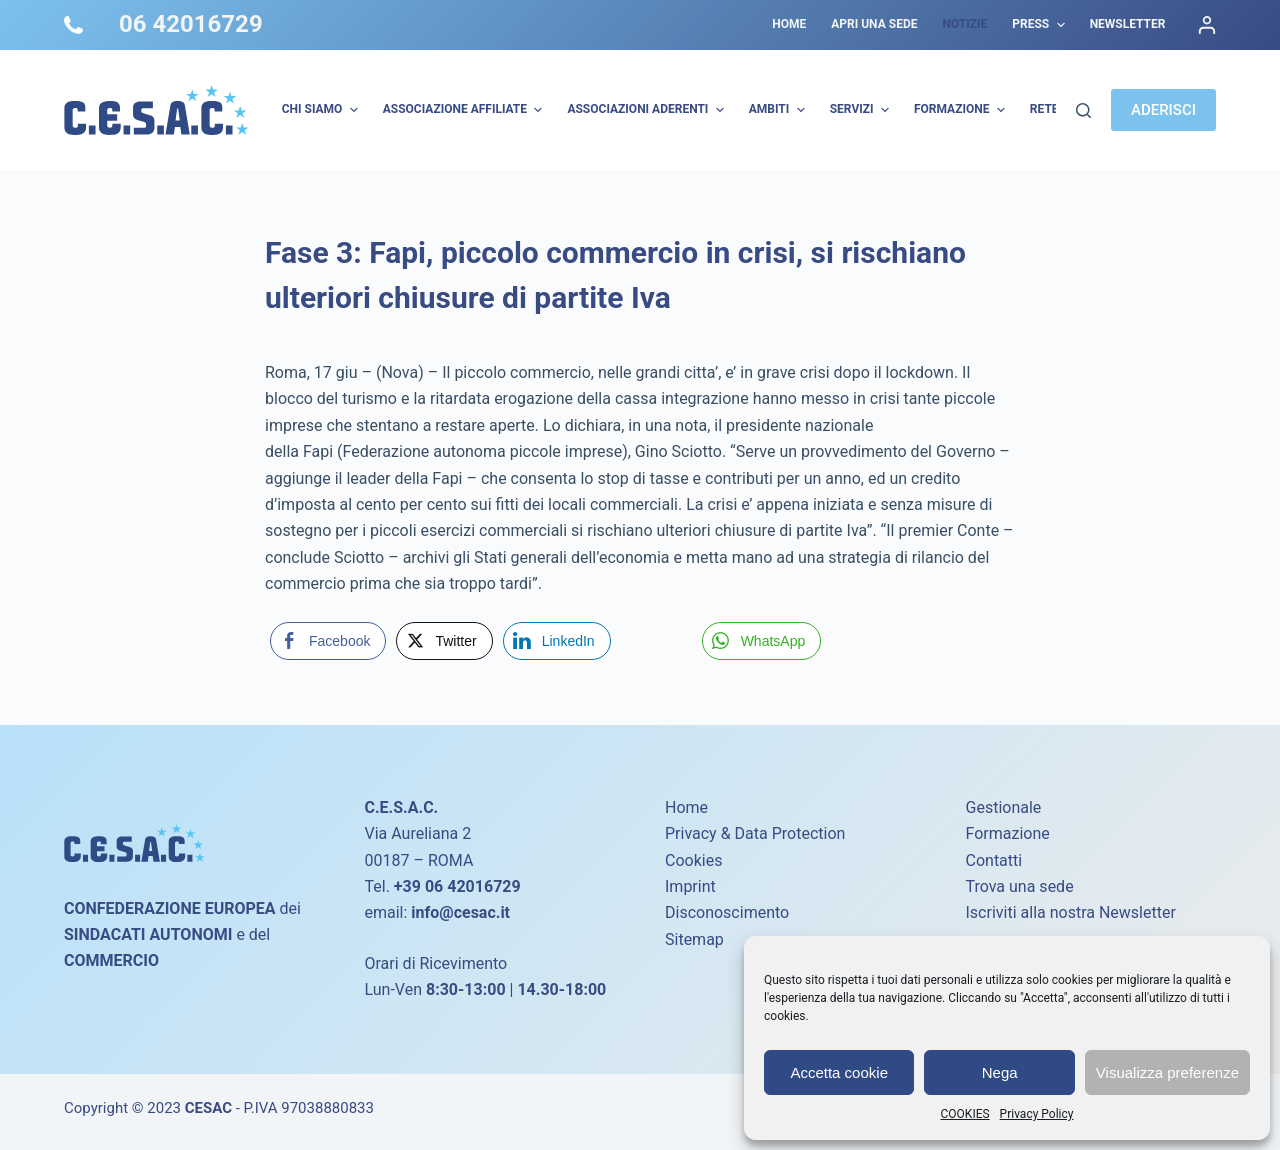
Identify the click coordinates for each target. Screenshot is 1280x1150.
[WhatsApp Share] (762, 641)
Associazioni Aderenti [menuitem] (647, 110)
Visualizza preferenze (1167, 1072)
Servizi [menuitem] (862, 110)
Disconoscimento (727, 912)
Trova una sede (1020, 886)
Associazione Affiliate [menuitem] (465, 110)
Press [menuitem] (1040, 25)
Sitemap (694, 939)
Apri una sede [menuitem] (874, 24)
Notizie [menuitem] (964, 24)
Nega (1000, 1072)
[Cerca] (1083, 110)
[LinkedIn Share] (557, 641)
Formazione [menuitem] (962, 110)
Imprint (690, 886)
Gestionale (1004, 807)
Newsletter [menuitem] (1128, 24)
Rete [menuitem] (1044, 109)
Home (686, 807)
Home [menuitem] (789, 24)
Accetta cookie (839, 1072)
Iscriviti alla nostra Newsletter (1071, 912)
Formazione (1008, 833)
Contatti (994, 860)
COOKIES (965, 1114)
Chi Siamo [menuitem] (322, 110)
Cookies (693, 860)
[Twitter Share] (444, 641)
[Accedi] (1207, 25)
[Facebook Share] (328, 641)
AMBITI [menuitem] (779, 110)
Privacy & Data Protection (755, 833)
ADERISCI (1163, 110)
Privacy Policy (1037, 1114)
